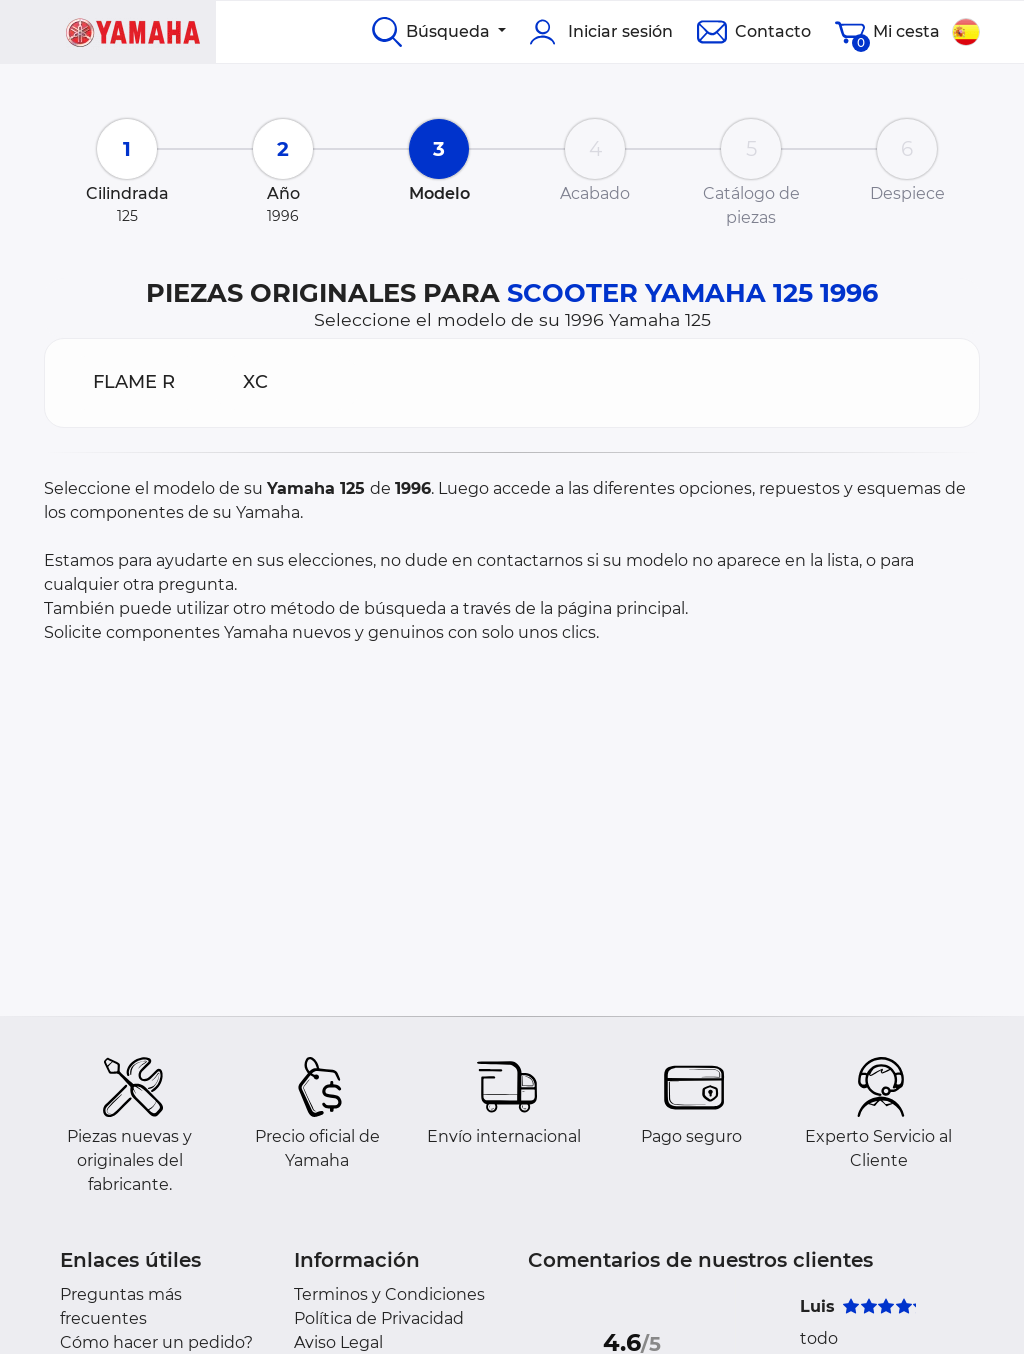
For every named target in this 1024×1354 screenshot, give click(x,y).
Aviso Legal (338, 1342)
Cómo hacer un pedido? (156, 1342)
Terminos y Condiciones (389, 1294)
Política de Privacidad (379, 1318)
